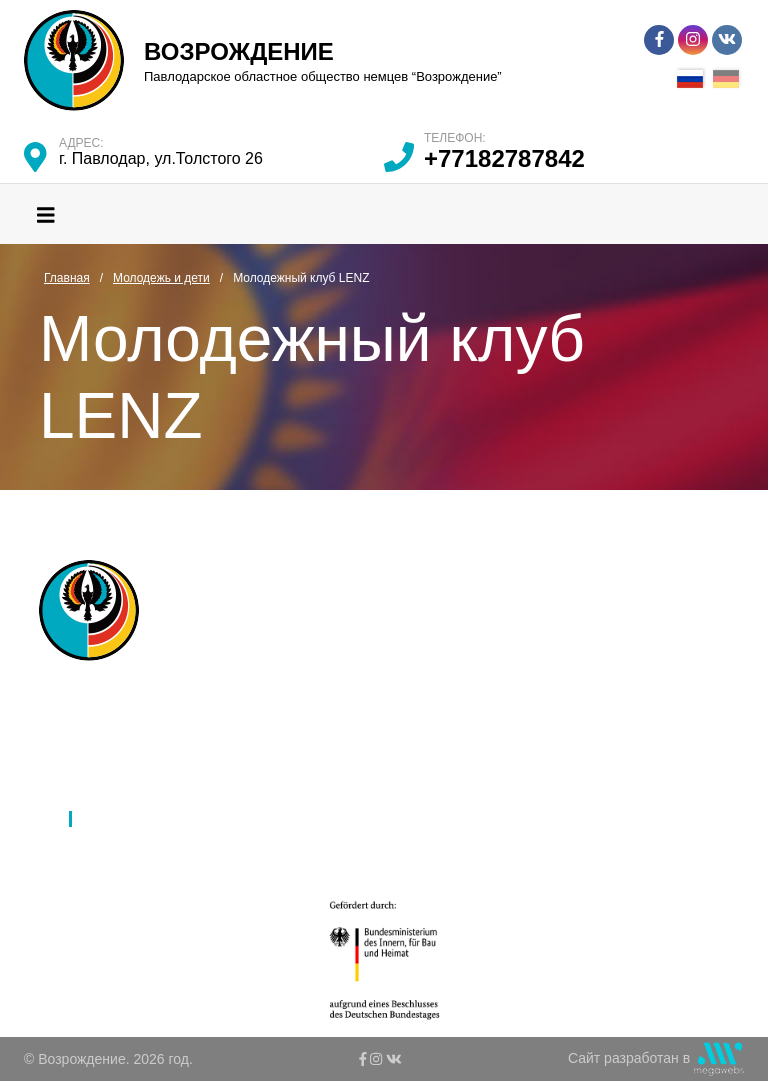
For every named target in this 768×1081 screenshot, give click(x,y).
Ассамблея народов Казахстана (394, 689)
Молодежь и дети (140, 819)
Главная (110, 689)
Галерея (318, 767)
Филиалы (114, 741)
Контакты (321, 819)
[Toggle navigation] (46, 214)
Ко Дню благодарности (365, 845)
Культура (113, 793)
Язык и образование (150, 767)
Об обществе (127, 715)
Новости (318, 741)
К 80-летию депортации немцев (393, 793)
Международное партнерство (386, 715)
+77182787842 (504, 158)
